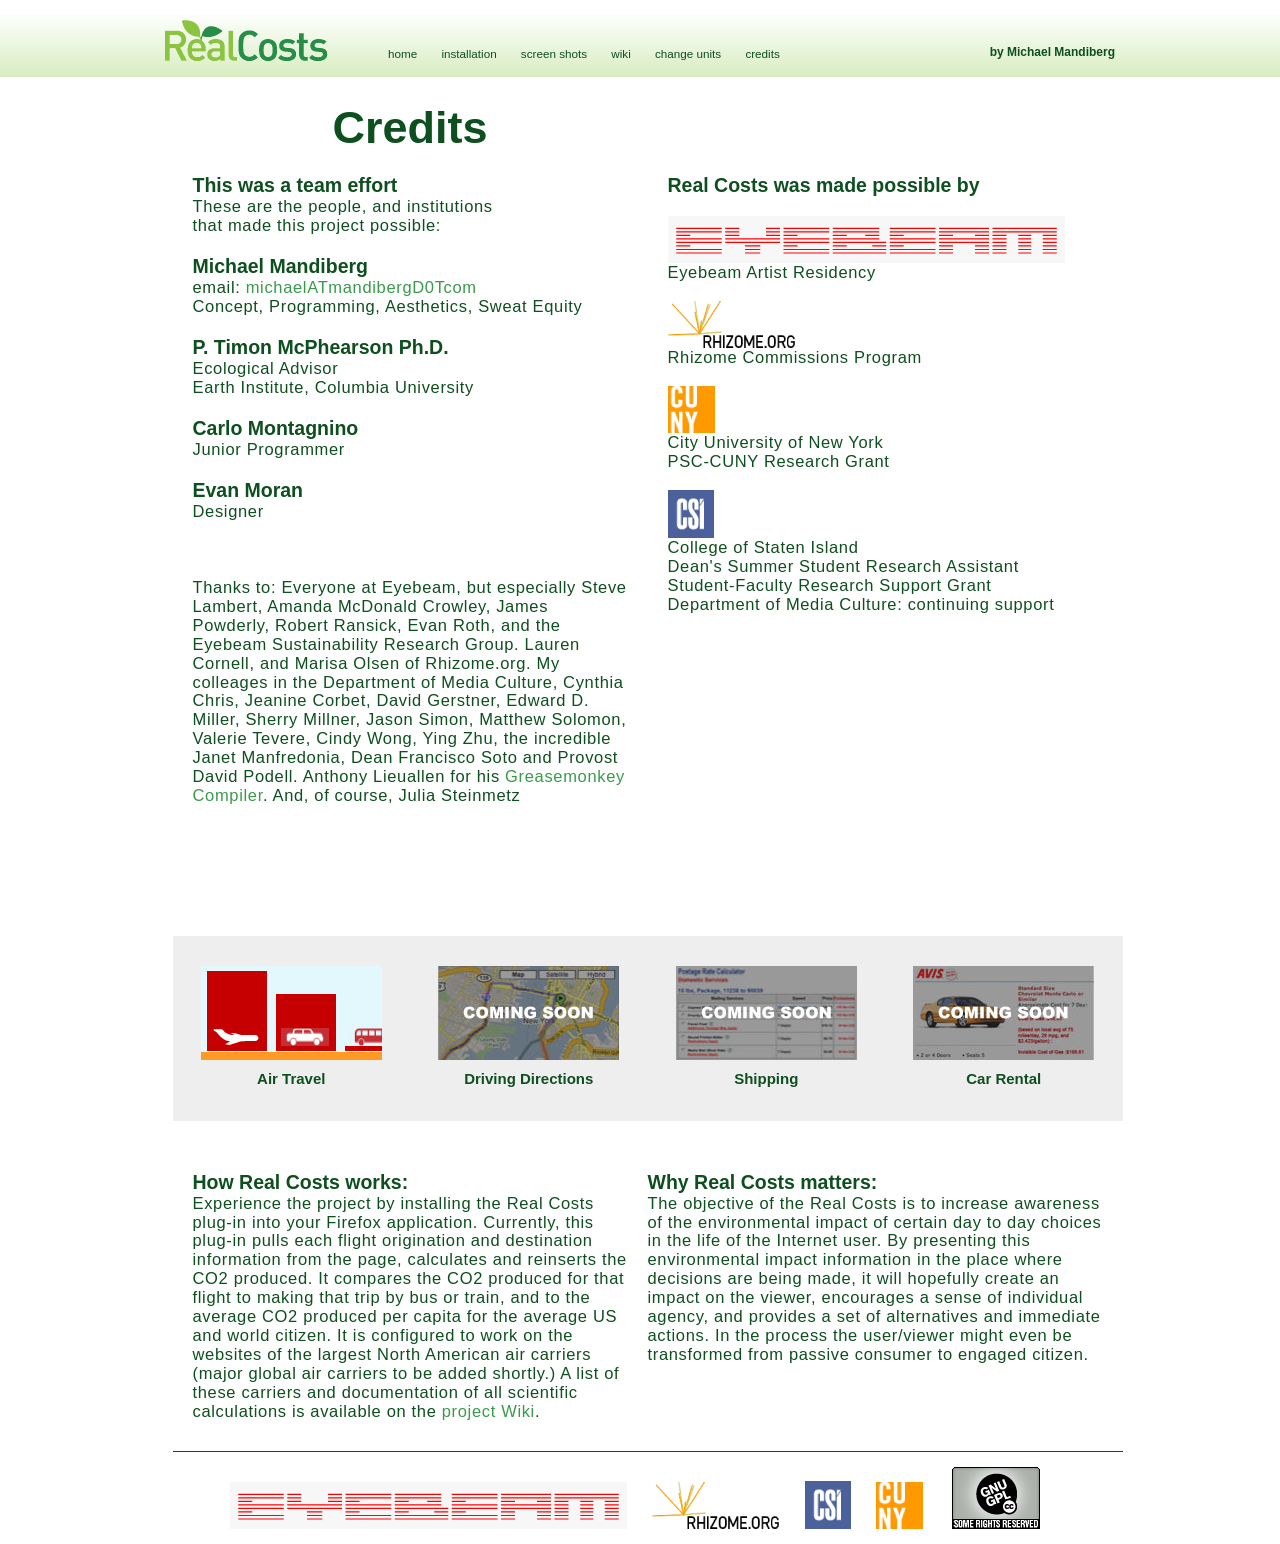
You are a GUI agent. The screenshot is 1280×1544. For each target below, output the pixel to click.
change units (688, 53)
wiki (620, 53)
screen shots (554, 53)
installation (468, 53)
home (402, 53)
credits (762, 53)
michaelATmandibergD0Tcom (361, 287)
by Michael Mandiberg (1052, 52)
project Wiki (488, 1411)
